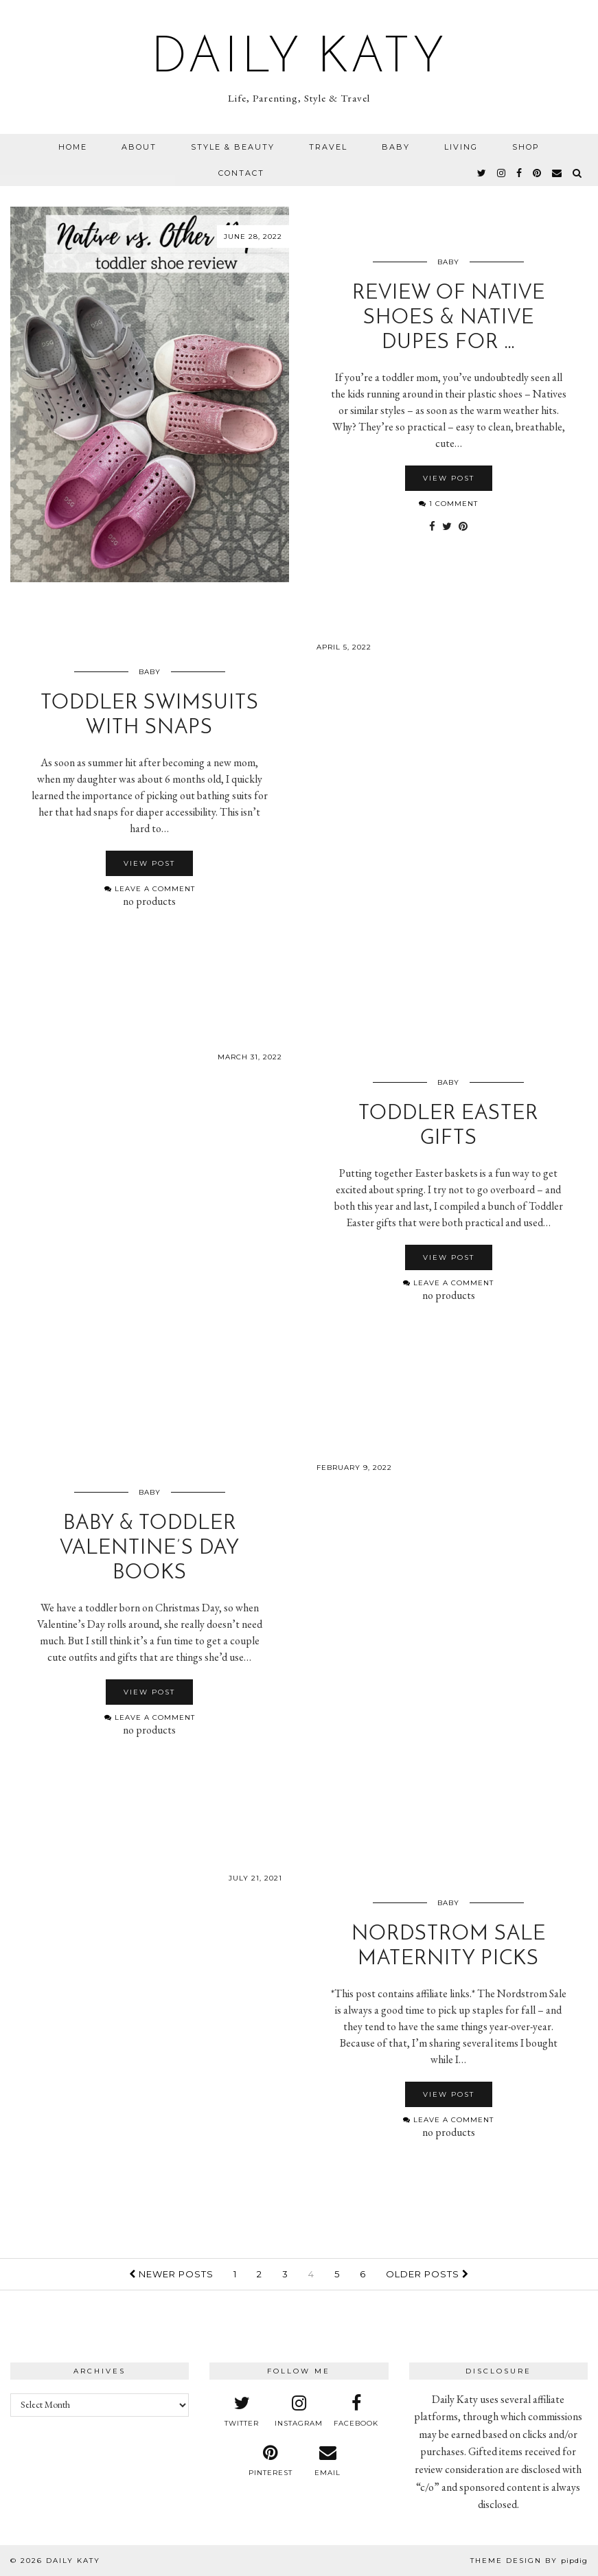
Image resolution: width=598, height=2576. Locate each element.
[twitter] (482, 173)
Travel (328, 147)
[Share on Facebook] (432, 526)
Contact (241, 173)
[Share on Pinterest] (463, 526)
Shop (526, 147)
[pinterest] (537, 173)
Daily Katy (299, 59)
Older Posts (427, 2273)
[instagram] (502, 173)
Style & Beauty (233, 147)
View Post (448, 478)
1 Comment (448, 503)
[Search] (578, 173)
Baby (396, 147)
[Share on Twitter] (447, 526)
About (139, 147)
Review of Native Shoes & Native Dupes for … (448, 318)
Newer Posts (171, 2273)
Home (72, 147)
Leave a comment (149, 888)
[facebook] (519, 173)
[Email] (557, 173)
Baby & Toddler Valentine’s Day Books (150, 1548)
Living (461, 147)
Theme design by (529, 2560)
